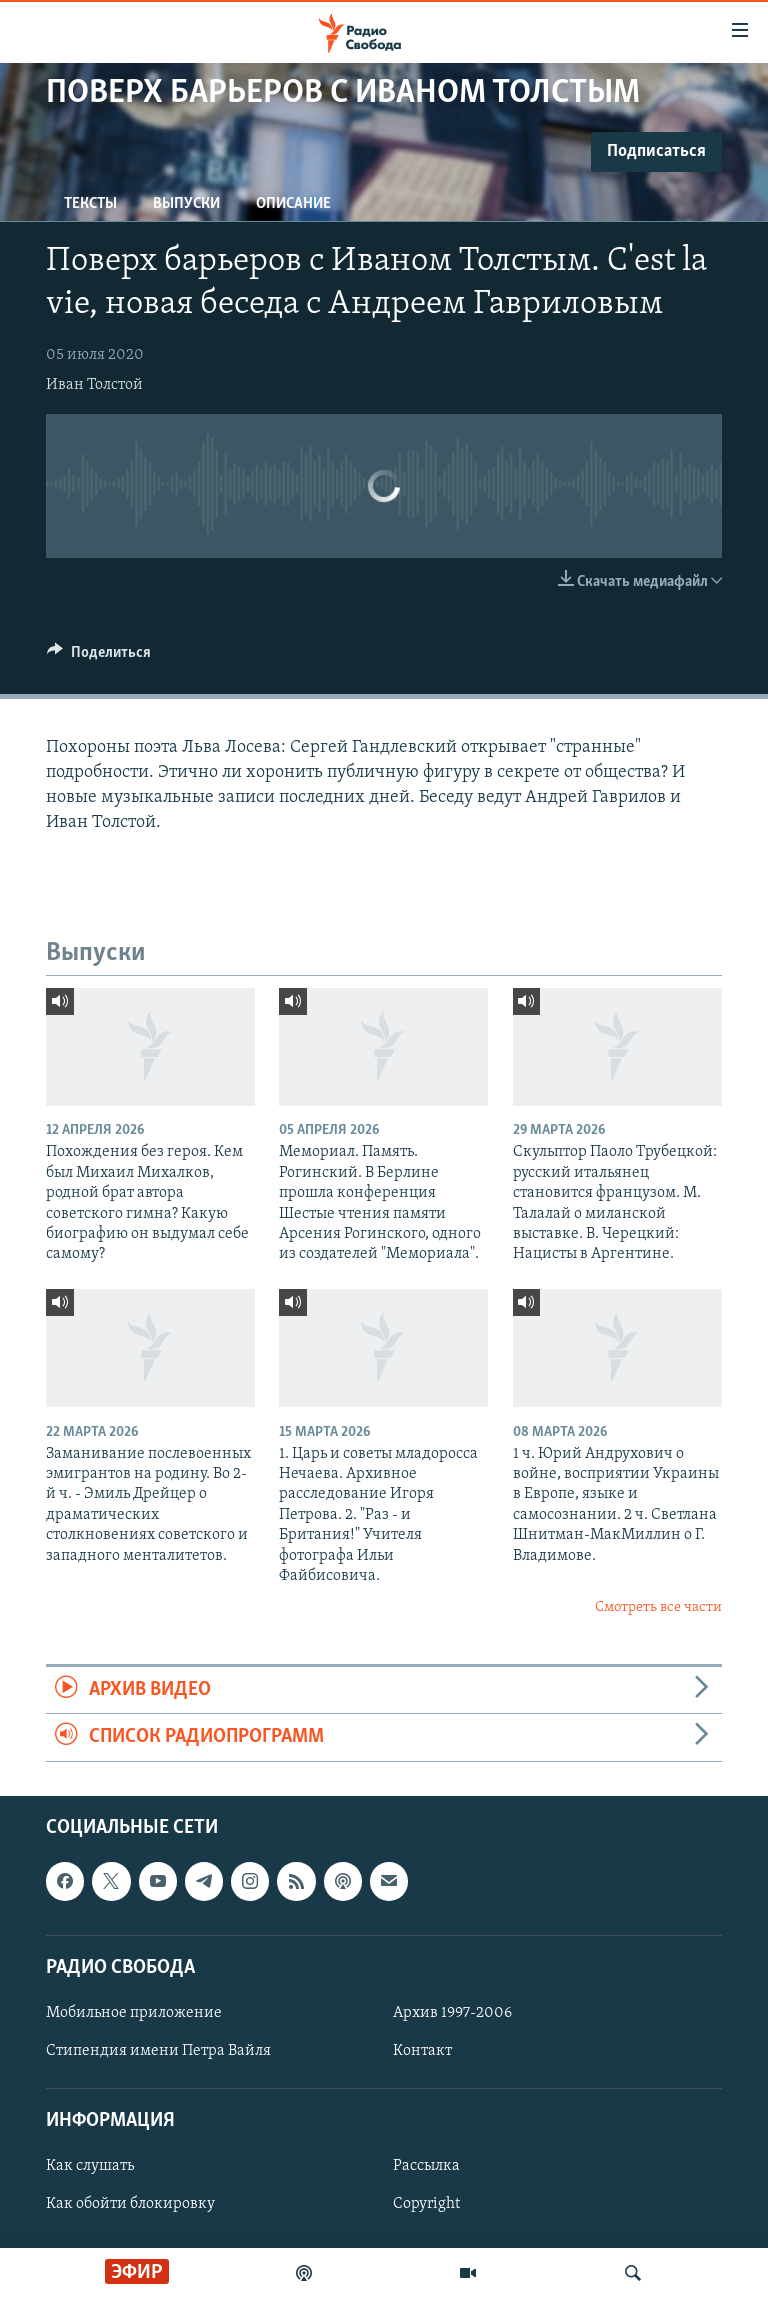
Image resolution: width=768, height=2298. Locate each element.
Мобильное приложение (134, 2013)
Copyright (426, 2204)
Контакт (422, 2051)
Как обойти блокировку (130, 2204)
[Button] (99, 657)
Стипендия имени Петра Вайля (158, 2051)
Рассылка (426, 2166)
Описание (293, 204)
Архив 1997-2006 (452, 2013)
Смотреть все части (658, 1607)
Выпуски (186, 204)
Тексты (90, 204)
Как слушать (90, 2166)
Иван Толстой (94, 385)
